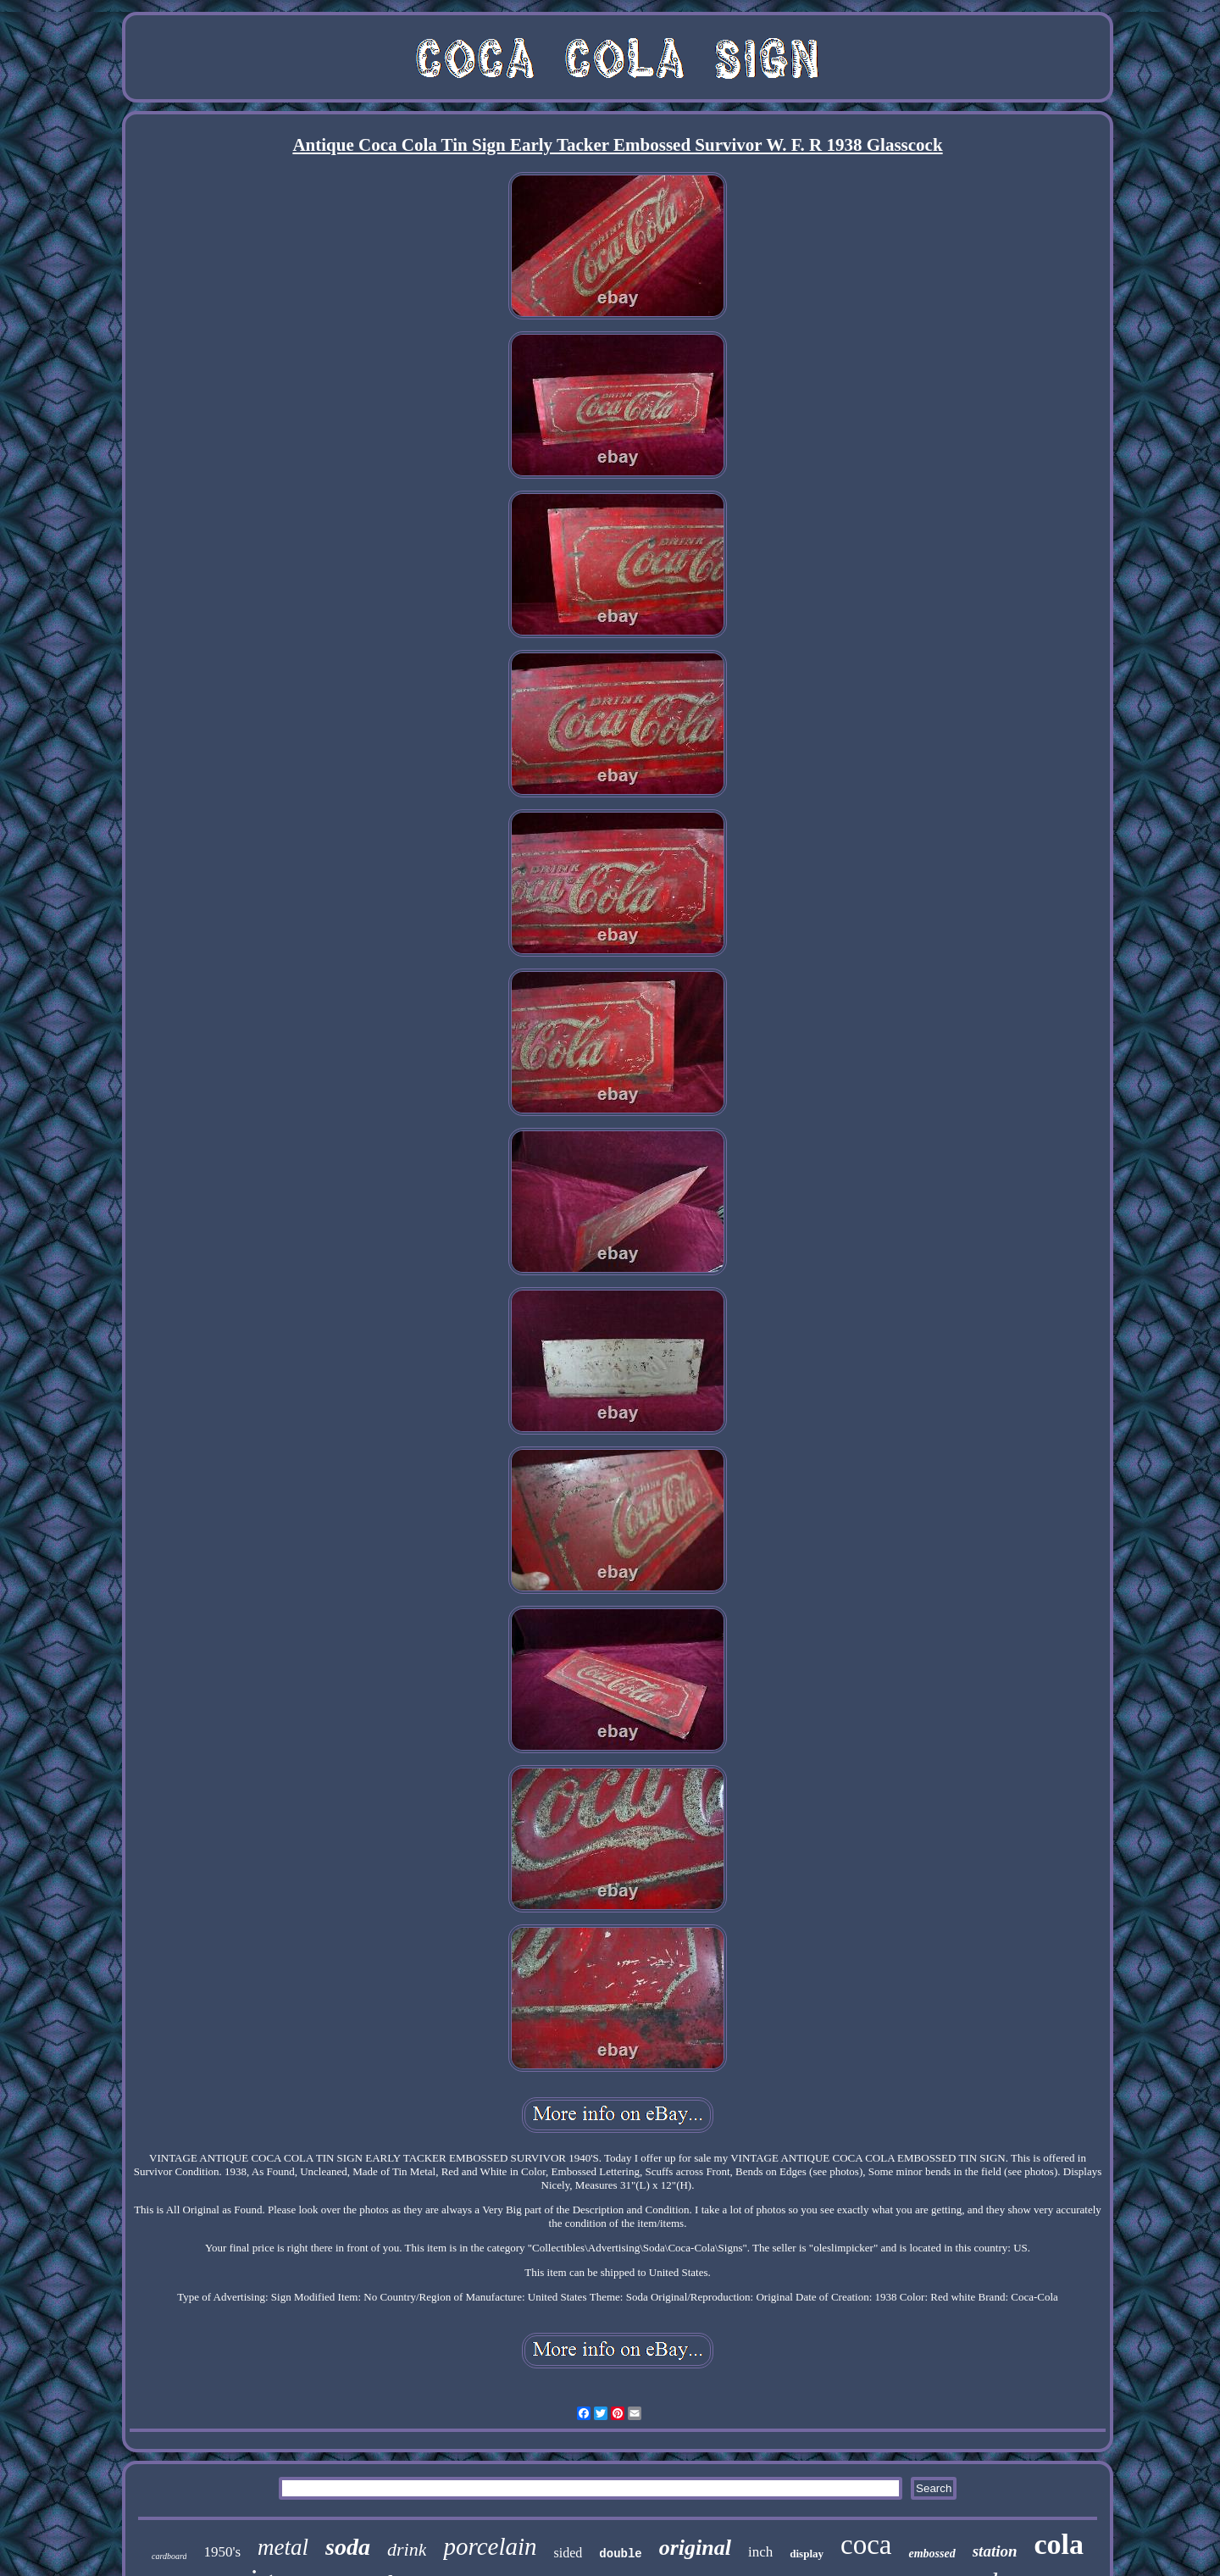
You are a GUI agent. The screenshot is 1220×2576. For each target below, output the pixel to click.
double (620, 2554)
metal (283, 2547)
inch (760, 2552)
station (995, 2551)
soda (347, 2547)
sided (568, 2552)
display (807, 2553)
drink (406, 2549)
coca (865, 2544)
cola (1059, 2544)
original (695, 2547)
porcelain (489, 2546)
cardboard (169, 2556)
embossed (931, 2553)
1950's (222, 2552)
